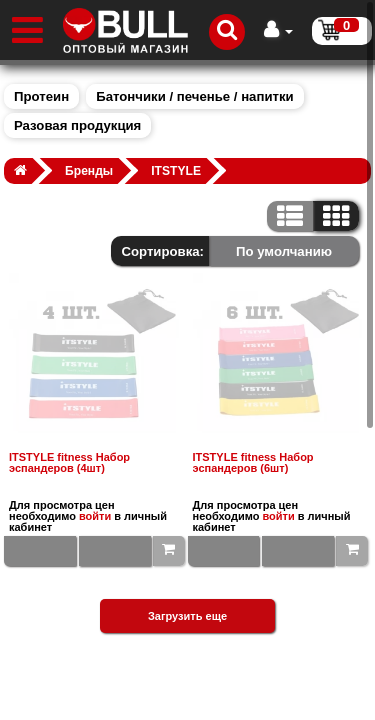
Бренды (89, 171)
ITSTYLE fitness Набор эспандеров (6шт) (253, 463)
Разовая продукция (77, 125)
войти (95, 516)
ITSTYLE (176, 171)
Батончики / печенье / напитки (194, 96)
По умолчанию (284, 251)
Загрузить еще (187, 616)
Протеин (41, 96)
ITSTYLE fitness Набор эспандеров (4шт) (69, 463)
